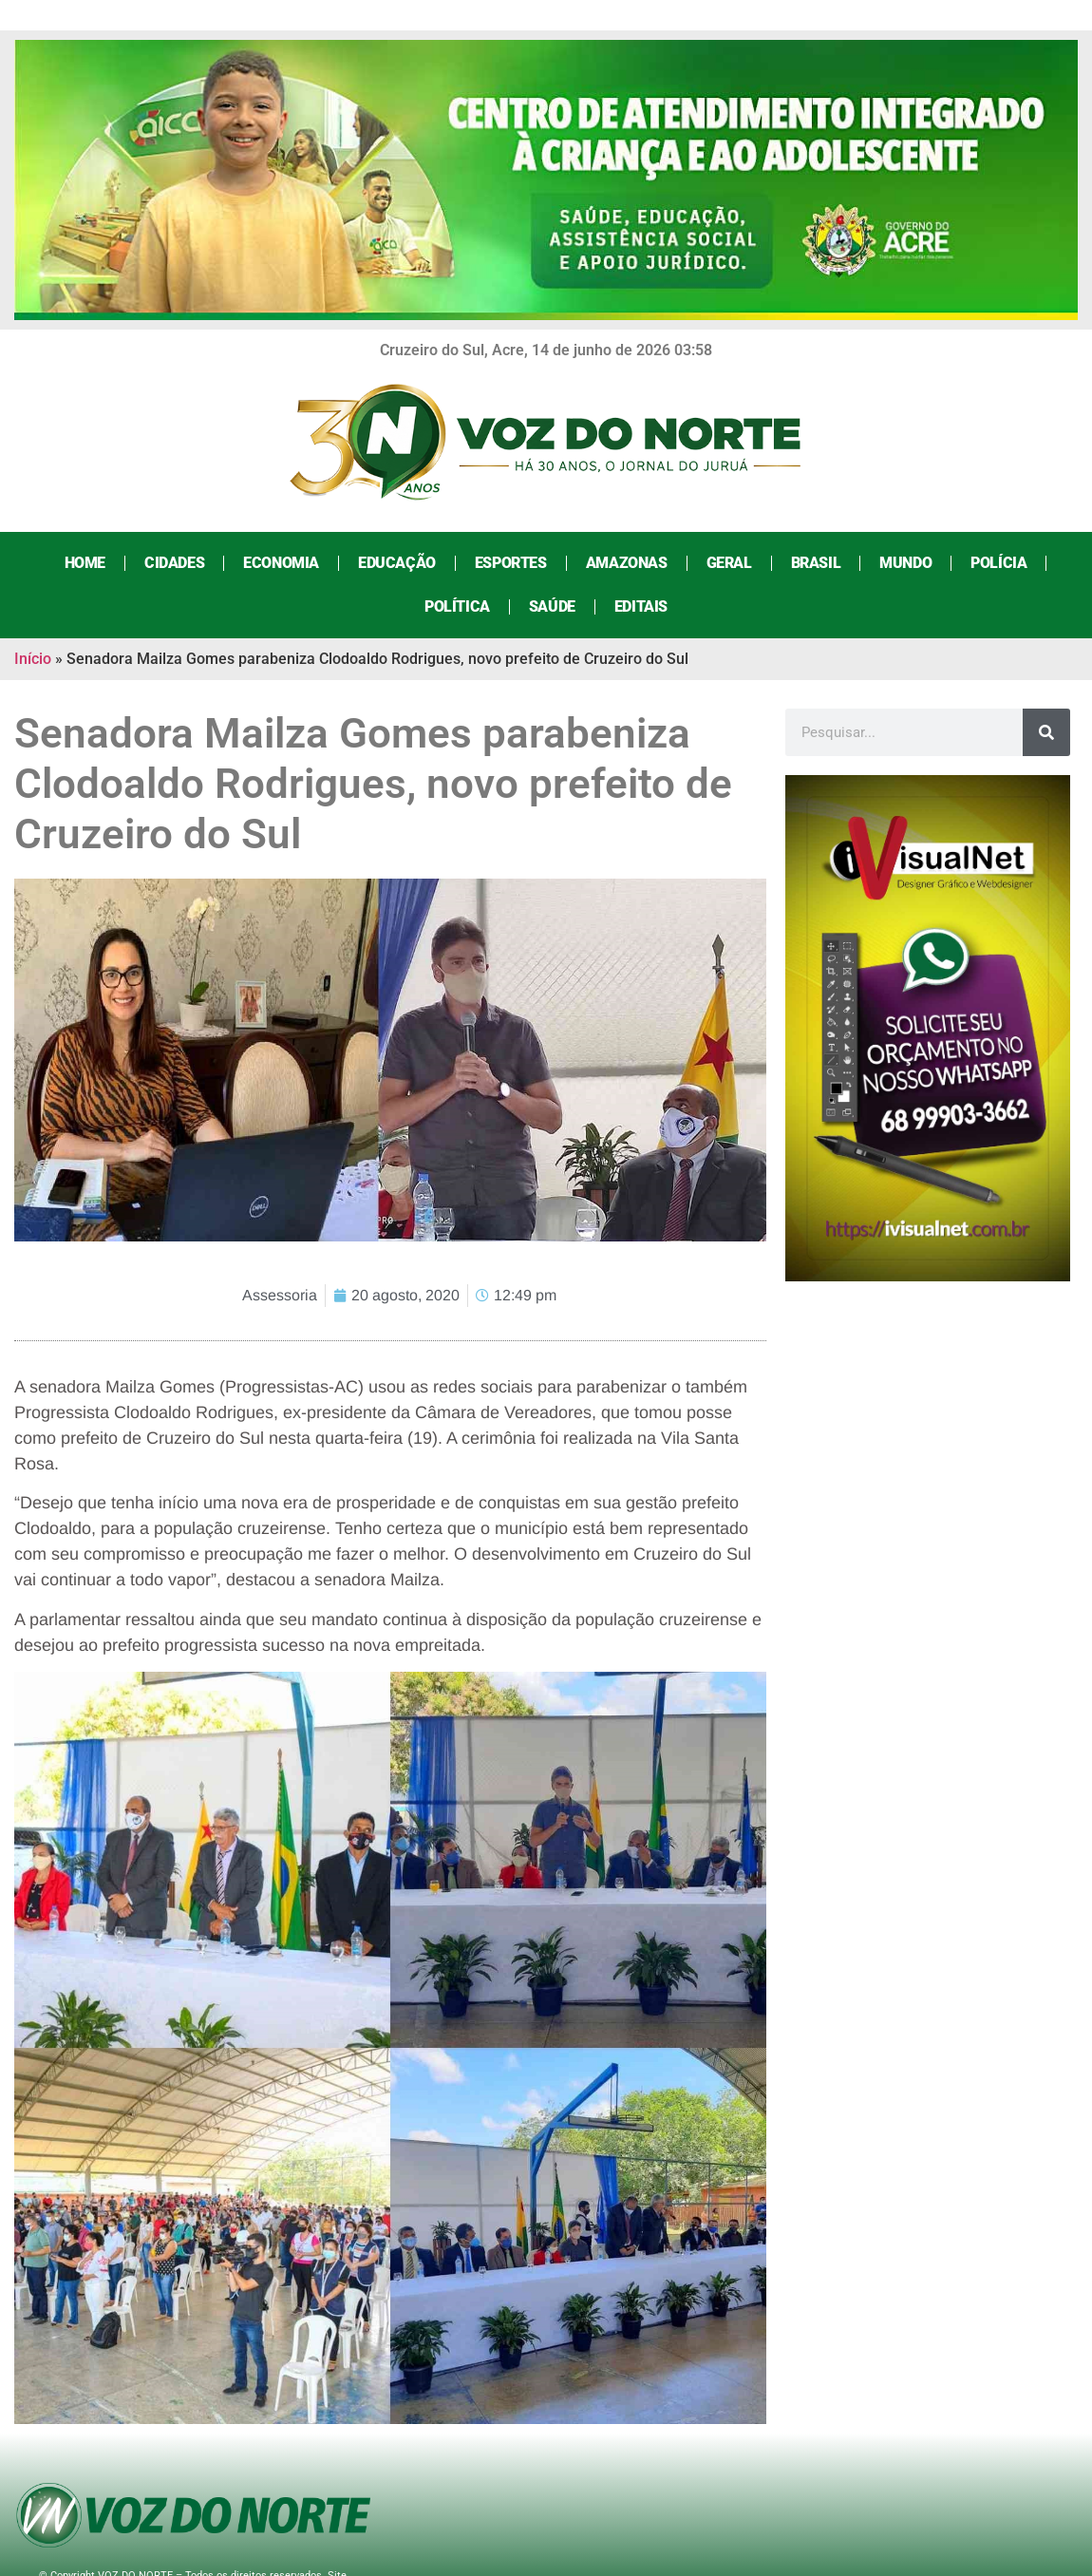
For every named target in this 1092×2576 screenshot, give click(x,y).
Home (84, 563)
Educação (396, 563)
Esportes (510, 563)
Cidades (173, 563)
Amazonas (626, 563)
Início (32, 659)
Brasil (815, 563)
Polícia (998, 563)
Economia (280, 563)
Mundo (904, 563)
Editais (640, 606)
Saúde (551, 606)
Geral (728, 563)
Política (456, 606)
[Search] (1046, 732)
